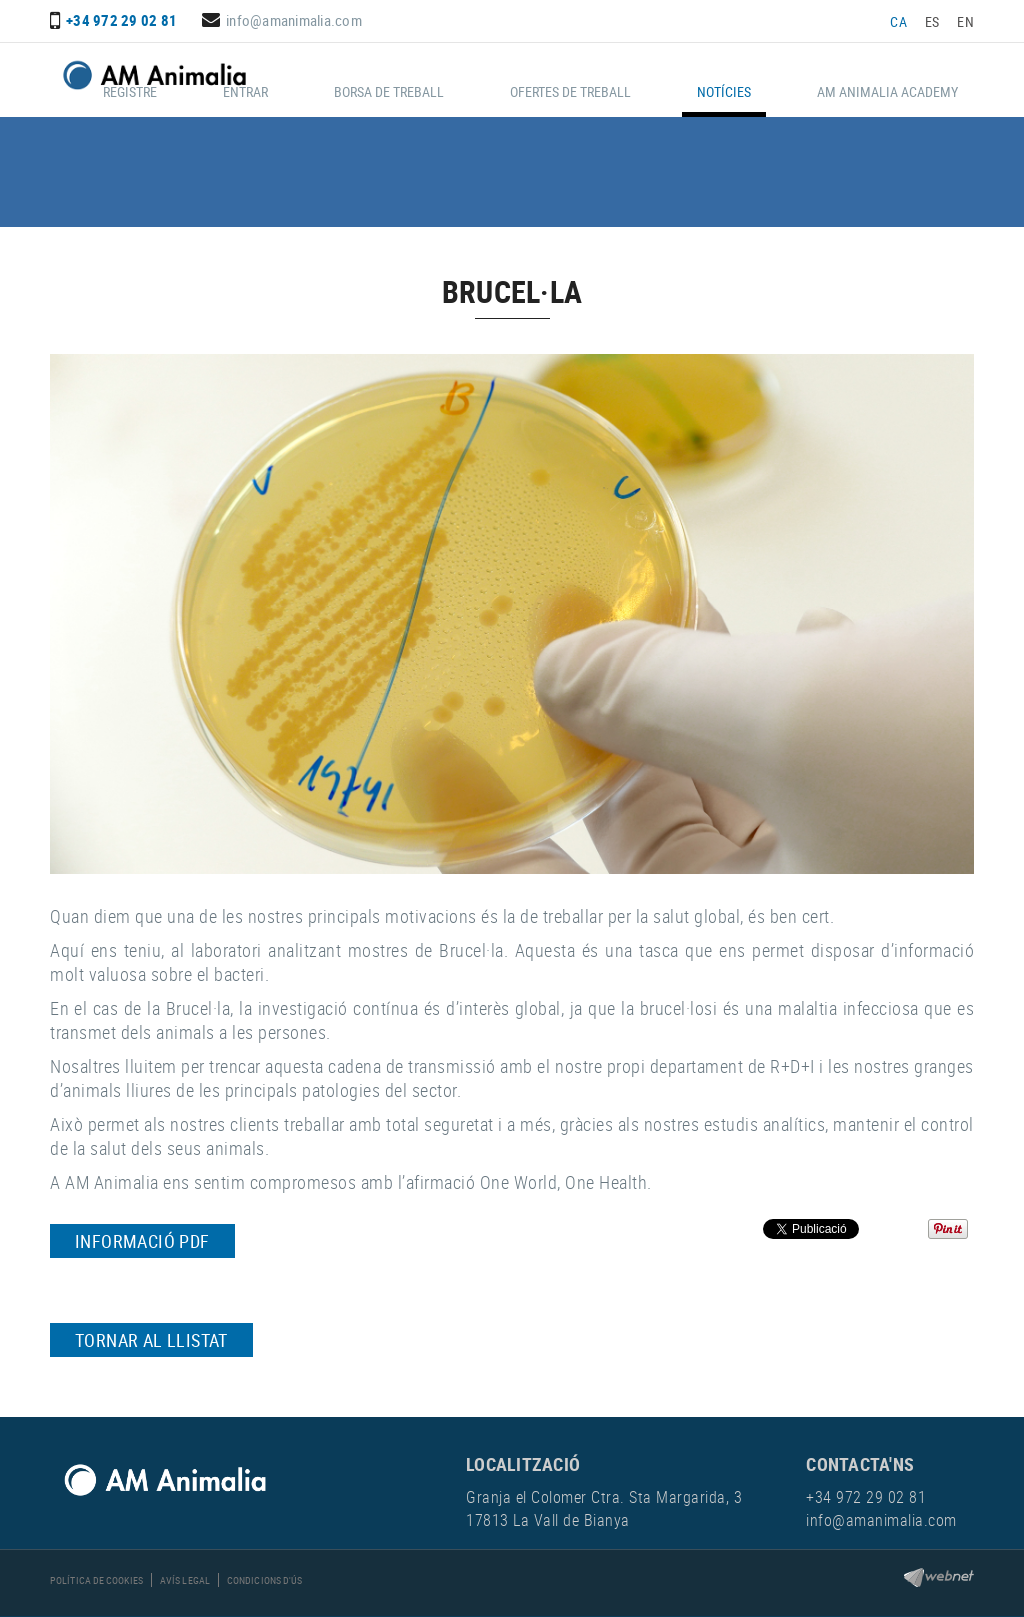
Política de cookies (96, 1580)
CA (898, 21)
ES (932, 21)
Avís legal (185, 1580)
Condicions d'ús (265, 1580)
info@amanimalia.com (294, 20)
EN (965, 21)
